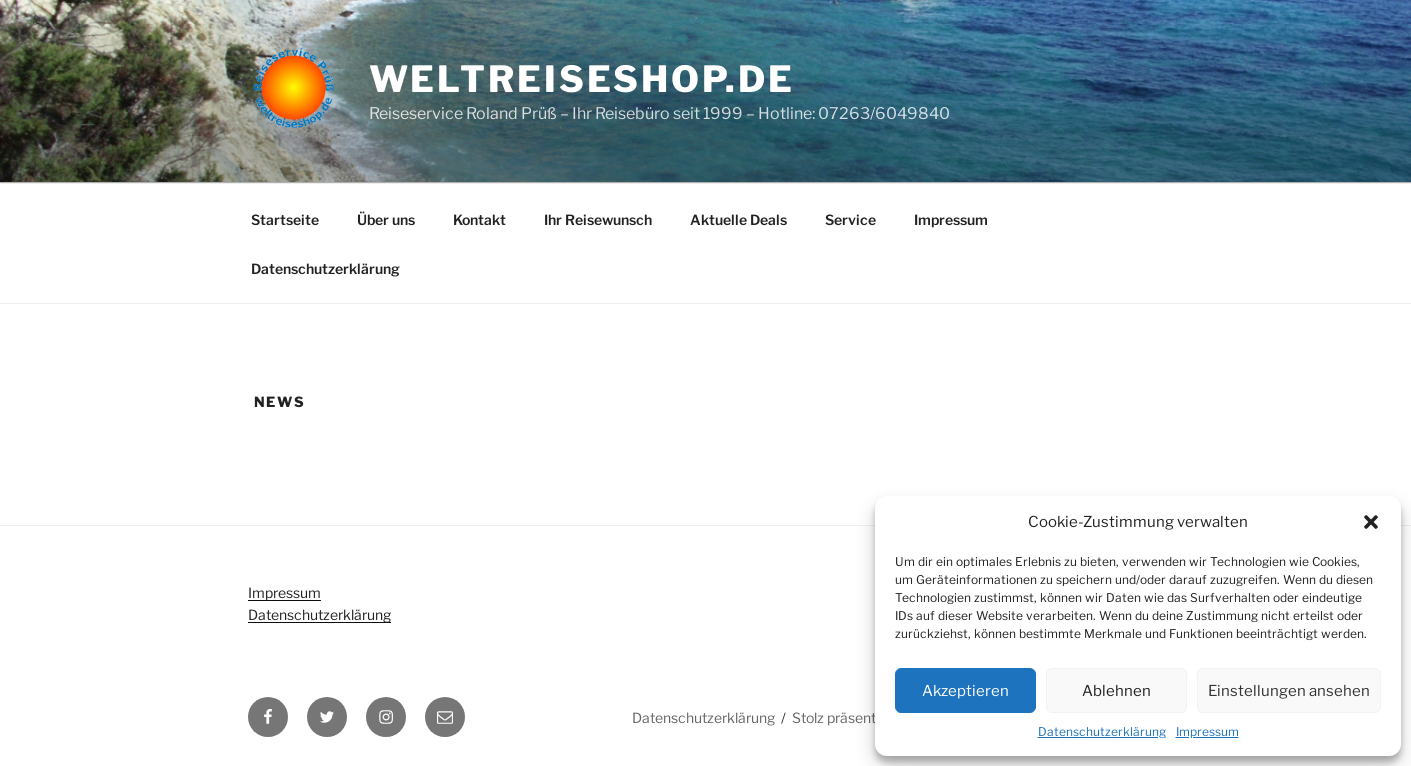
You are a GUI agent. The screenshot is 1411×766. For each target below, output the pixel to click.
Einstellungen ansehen (1289, 691)
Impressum (1207, 731)
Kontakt (479, 219)
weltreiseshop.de (582, 79)
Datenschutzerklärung (1102, 731)
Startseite (285, 219)
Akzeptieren (965, 691)
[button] (1371, 522)
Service (850, 219)
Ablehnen (1116, 691)
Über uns (386, 219)
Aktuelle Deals (738, 219)
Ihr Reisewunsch (598, 219)
